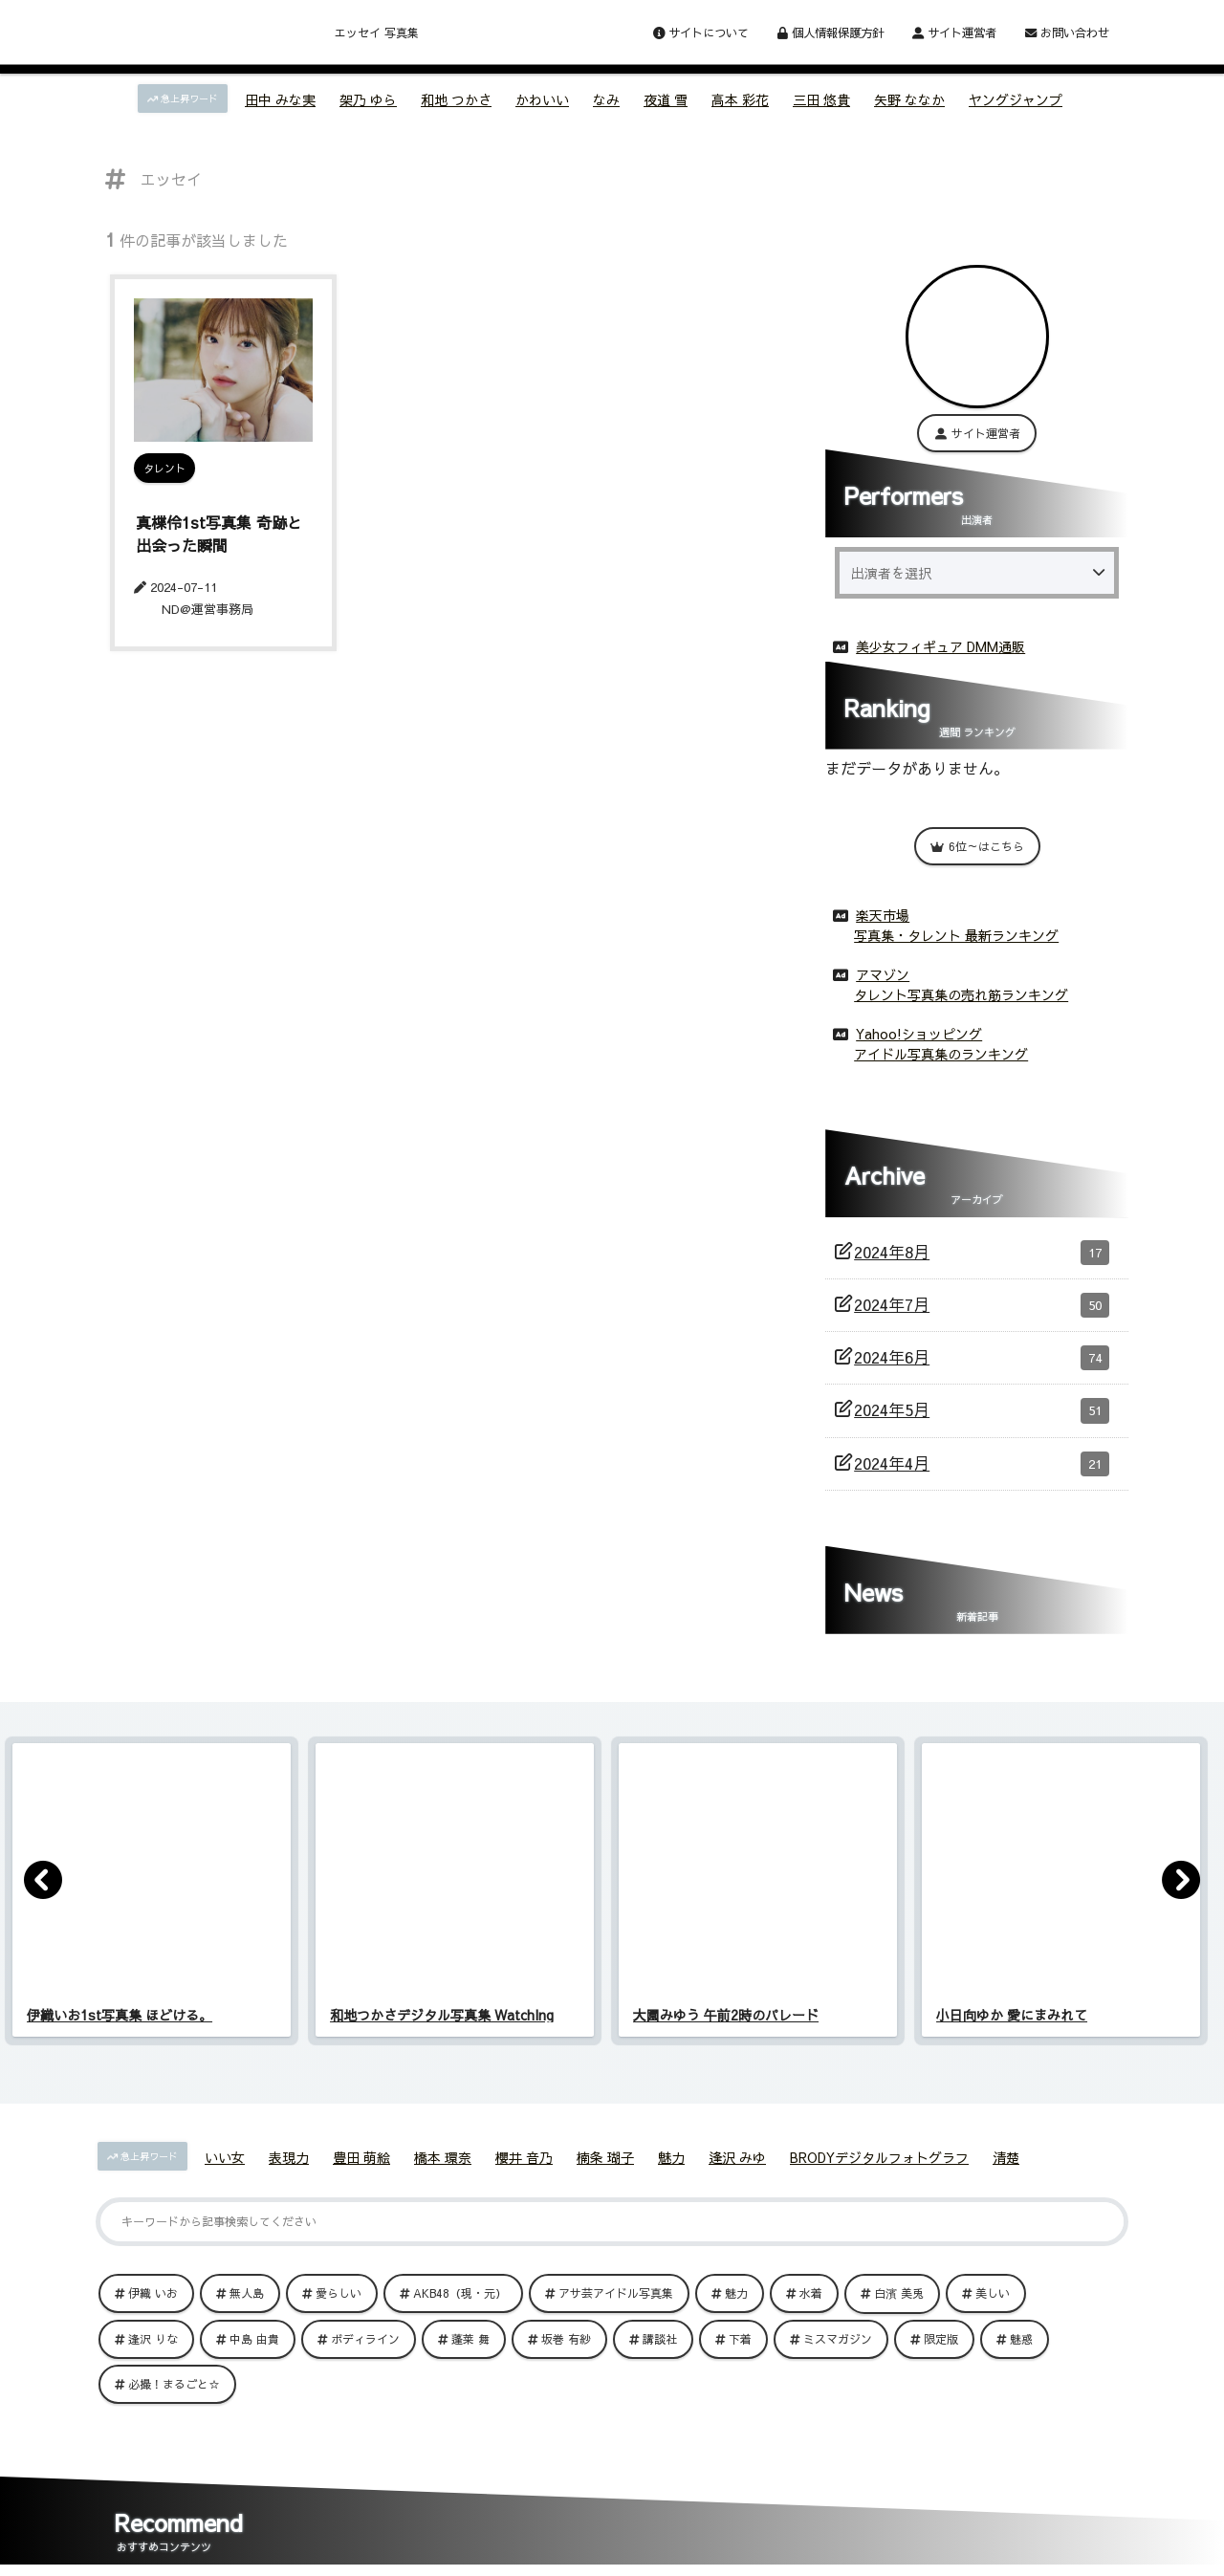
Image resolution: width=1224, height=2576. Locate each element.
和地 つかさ (456, 99)
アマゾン (882, 970)
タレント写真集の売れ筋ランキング (961, 990)
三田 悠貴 (821, 99)
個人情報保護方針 (830, 32)
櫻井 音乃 (524, 2153)
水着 (810, 2289)
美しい (992, 2289)
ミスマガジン (837, 2335)
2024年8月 (981, 1248)
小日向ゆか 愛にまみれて (1011, 2010)
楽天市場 (882, 911)
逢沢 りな (153, 2335)
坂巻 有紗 (566, 2335)
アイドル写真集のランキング (941, 1049)
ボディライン (365, 2335)
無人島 (247, 2289)
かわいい (542, 99)
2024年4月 (981, 1460)
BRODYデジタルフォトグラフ (879, 2153)
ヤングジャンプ (1015, 99)
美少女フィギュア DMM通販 (940, 642)
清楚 (1006, 2153)
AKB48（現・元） (460, 2289)
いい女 (225, 2153)
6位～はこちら (977, 842)
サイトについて (701, 32)
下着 (740, 2335)
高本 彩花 (740, 99)
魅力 (671, 2153)
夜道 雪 (666, 99)
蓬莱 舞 (470, 2335)
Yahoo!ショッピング (919, 1029)
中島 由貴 (254, 2335)
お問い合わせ (1067, 32)
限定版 (941, 2335)
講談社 (660, 2335)
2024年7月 (981, 1301)
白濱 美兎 (899, 2289)
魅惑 (1021, 2335)
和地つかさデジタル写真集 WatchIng (442, 2010)
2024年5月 (981, 1406)
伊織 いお (153, 2289)
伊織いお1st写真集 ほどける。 (119, 2010)
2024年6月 (981, 1354)
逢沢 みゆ (737, 2153)
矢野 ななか (909, 99)
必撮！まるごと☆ (174, 2380)
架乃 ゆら (368, 99)
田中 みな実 (280, 99)
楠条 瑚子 (605, 2153)
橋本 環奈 (442, 2153)
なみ (606, 99)
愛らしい (338, 2289)
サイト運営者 (954, 32)
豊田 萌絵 (361, 2153)
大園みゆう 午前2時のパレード (726, 2010)
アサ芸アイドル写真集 (615, 2289)
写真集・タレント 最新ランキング (956, 931)
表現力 (289, 2153)
